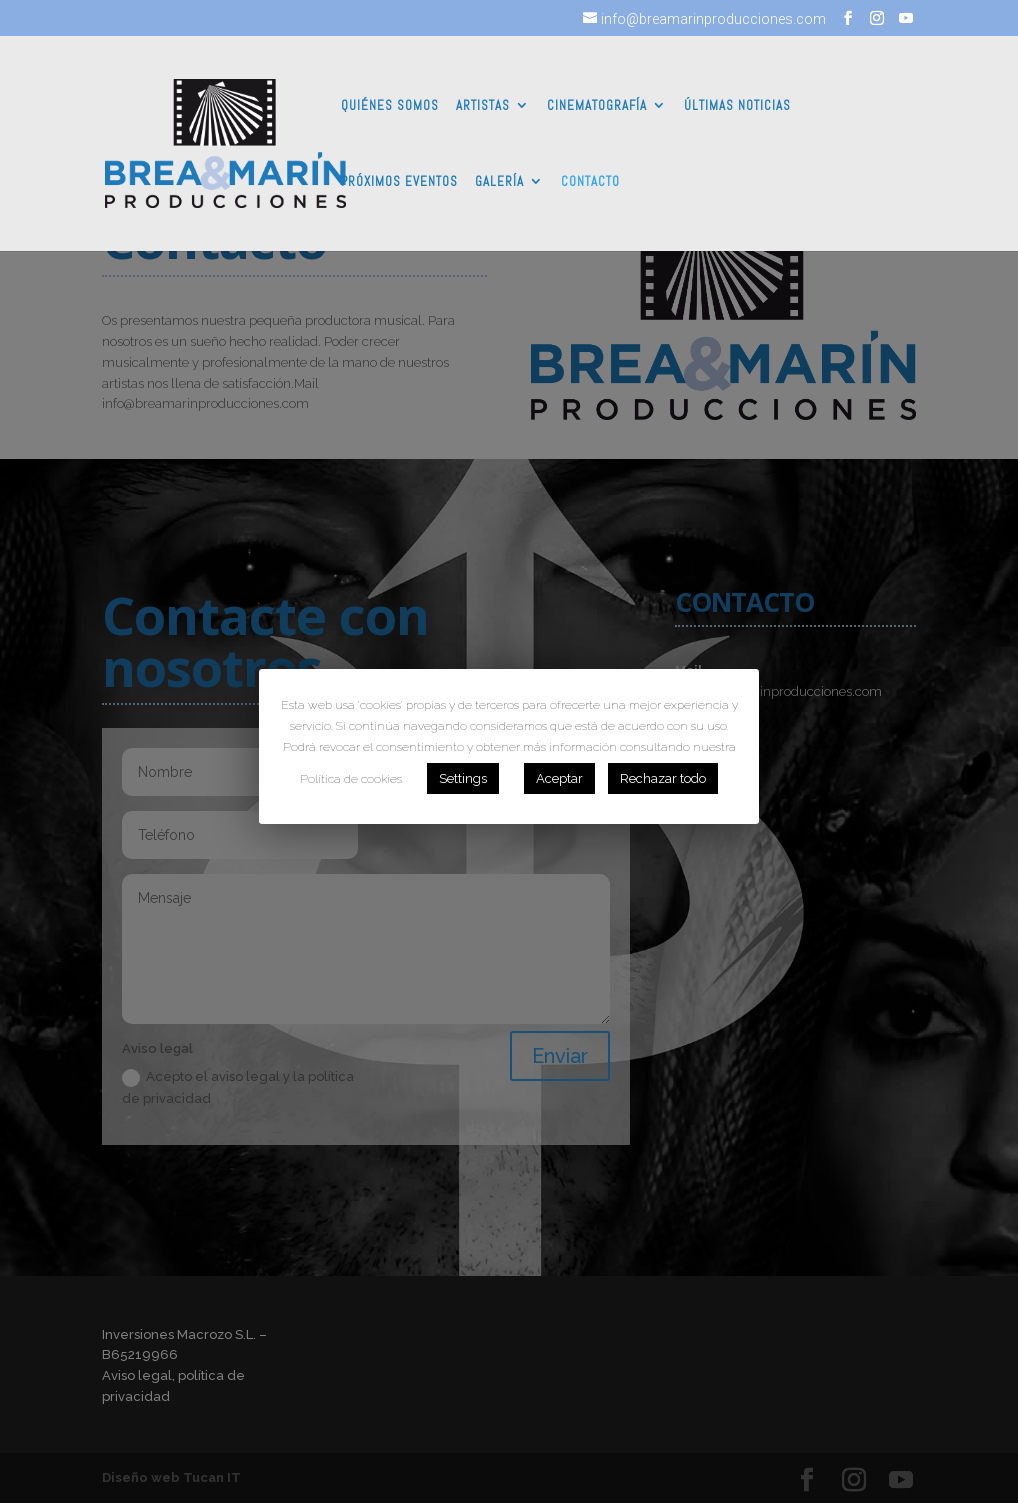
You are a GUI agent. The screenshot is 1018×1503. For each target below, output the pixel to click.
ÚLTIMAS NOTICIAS (737, 106)
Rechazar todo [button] (663, 778)
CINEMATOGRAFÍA (597, 106)
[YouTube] (906, 18)
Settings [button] (463, 778)
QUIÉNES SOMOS (390, 106)
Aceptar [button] (559, 778)
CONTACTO (590, 182)
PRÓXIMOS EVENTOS (399, 182)
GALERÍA (499, 182)
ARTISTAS (483, 106)
